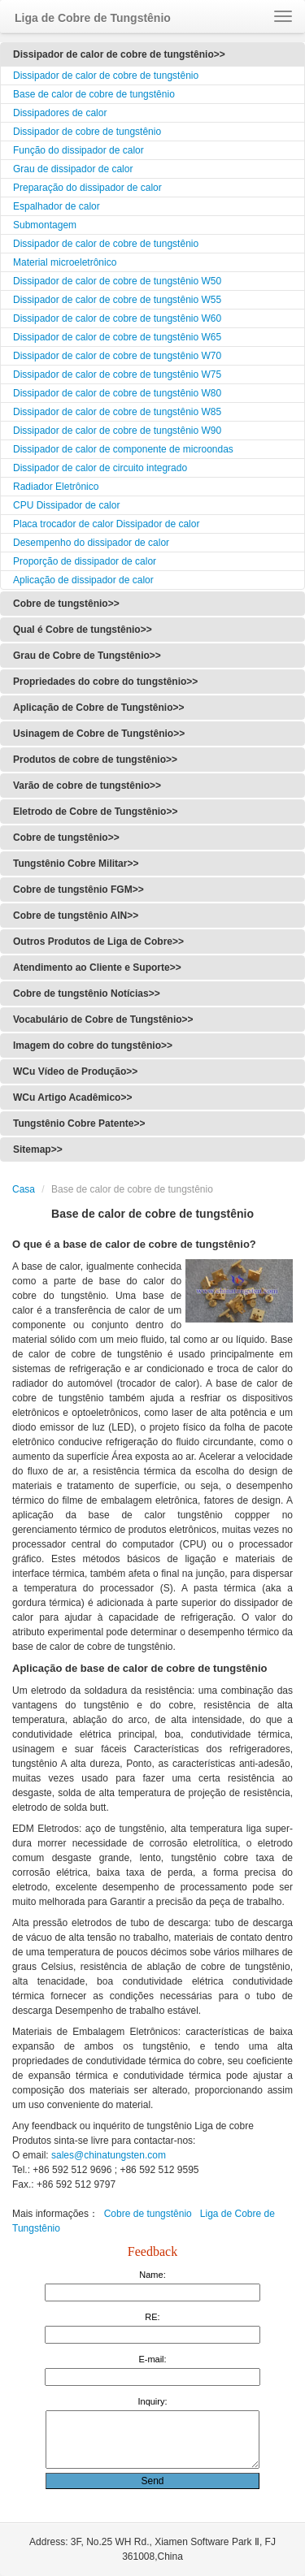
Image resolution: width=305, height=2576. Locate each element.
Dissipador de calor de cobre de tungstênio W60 (117, 318)
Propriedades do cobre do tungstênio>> (105, 681)
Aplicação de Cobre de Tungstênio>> (99, 707)
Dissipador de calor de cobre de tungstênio (105, 75)
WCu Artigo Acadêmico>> (72, 1097)
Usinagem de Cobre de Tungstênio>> (99, 733)
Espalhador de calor (56, 206)
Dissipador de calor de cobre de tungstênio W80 (117, 393)
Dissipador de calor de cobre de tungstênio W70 (117, 356)
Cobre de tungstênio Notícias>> (86, 993)
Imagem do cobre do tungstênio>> (92, 1045)
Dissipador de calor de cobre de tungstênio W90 (117, 430)
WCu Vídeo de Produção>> (75, 1071)
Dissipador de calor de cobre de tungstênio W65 (117, 337)
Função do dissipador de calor (78, 150)
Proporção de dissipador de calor (84, 561)
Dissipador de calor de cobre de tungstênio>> (119, 54)
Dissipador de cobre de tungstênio (87, 131)
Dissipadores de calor (60, 113)
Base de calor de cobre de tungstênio (94, 94)
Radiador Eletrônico (55, 486)
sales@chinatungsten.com (107, 2155)
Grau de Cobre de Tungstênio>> (87, 655)
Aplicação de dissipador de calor (83, 580)
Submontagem (44, 225)
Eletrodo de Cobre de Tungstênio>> (95, 811)
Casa (23, 1189)
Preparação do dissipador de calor (87, 187)
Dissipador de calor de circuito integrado (100, 468)
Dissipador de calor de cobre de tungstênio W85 (117, 412)
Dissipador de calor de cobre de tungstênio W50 (117, 281)
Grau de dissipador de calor (73, 169)
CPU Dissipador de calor (66, 505)
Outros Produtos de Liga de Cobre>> (98, 941)
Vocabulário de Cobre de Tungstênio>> (103, 1019)
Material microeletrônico (64, 262)
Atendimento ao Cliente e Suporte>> (97, 967)
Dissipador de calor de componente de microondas (123, 449)
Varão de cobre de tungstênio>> (87, 785)
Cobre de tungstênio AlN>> (75, 915)
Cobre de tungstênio (148, 2213)
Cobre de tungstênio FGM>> (78, 889)
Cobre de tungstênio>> (66, 603)
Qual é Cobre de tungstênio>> (82, 629)
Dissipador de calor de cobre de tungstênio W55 (117, 299)
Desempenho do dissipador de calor (91, 542)
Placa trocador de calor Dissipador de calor (106, 524)
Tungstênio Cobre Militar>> (75, 863)
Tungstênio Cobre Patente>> (79, 1123)
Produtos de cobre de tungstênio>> (95, 759)
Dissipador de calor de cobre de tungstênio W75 (117, 374)
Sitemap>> (38, 1149)
